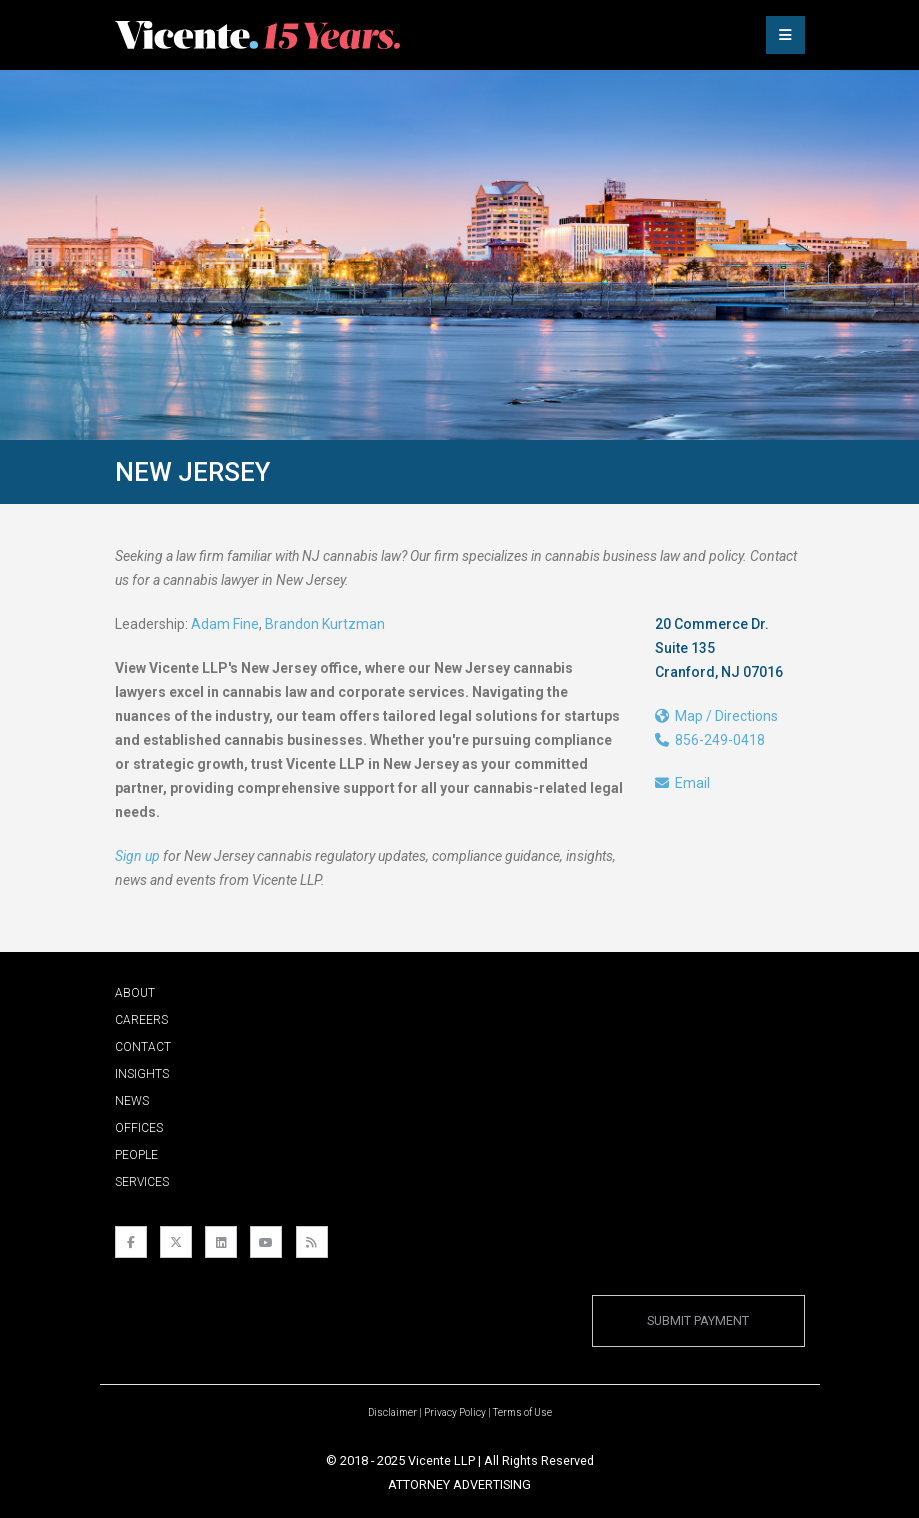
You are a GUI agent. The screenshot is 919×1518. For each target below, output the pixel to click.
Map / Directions (716, 716)
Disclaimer (392, 1412)
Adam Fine (225, 624)
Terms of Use (522, 1412)
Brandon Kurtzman (325, 624)
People (136, 1155)
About (135, 993)
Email (682, 783)
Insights (142, 1074)
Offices (139, 1128)
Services (142, 1182)
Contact (143, 1047)
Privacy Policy (455, 1412)
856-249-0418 (710, 740)
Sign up (137, 856)
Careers (141, 1020)
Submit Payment (698, 1320)
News (132, 1101)
